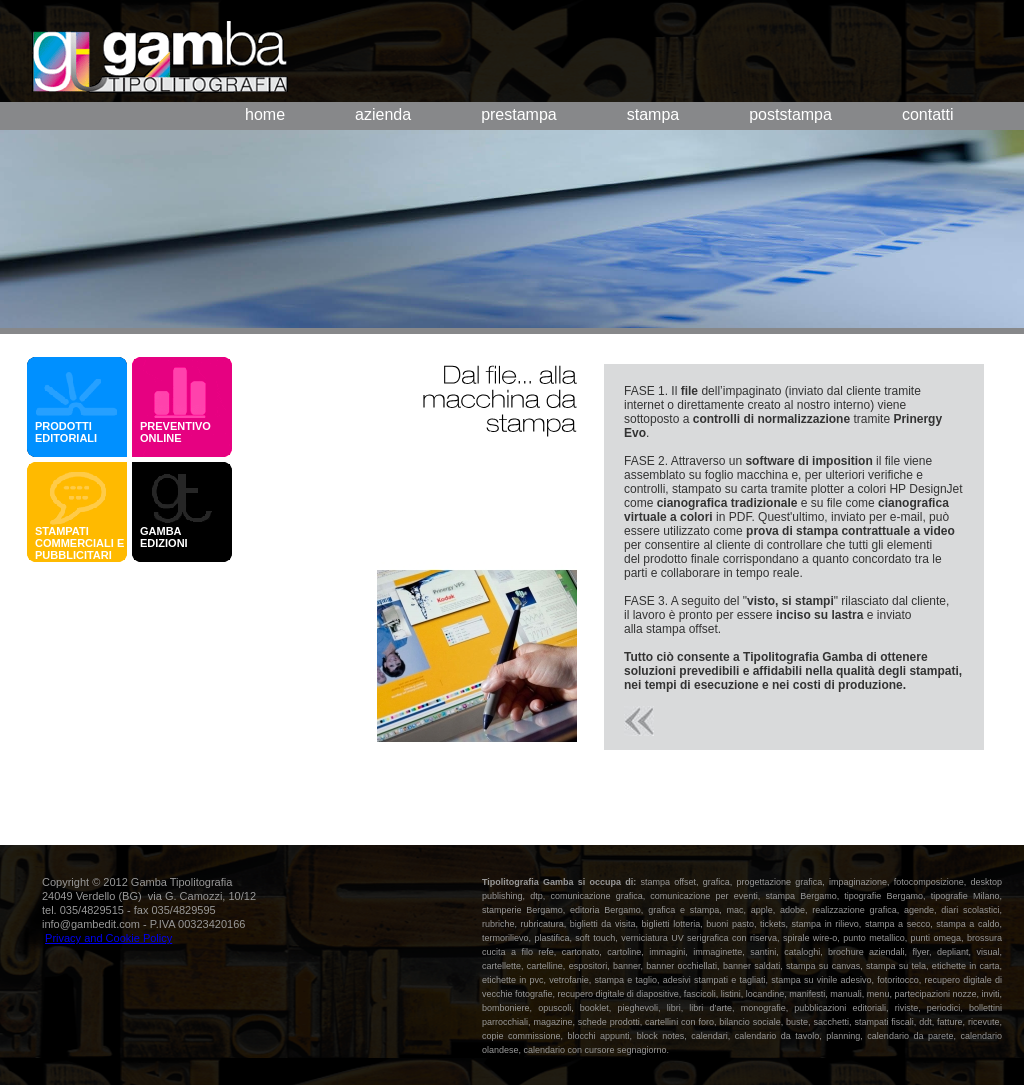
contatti (928, 114)
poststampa (790, 114)
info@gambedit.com (91, 924)
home (265, 114)
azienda (383, 114)
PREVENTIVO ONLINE (175, 432)
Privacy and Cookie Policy (108, 938)
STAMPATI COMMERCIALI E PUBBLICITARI (79, 543)
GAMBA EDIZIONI (167, 537)
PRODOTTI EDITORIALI (66, 432)
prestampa (519, 114)
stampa (653, 114)
